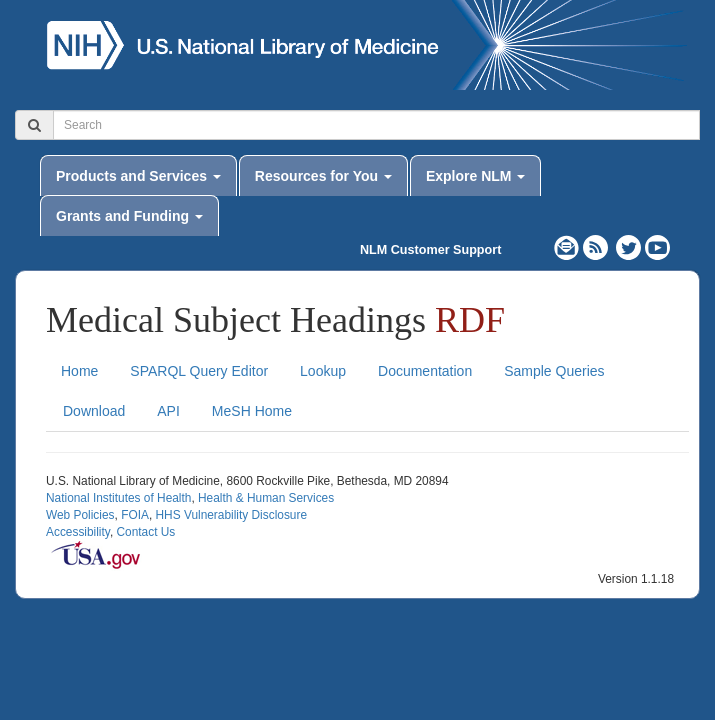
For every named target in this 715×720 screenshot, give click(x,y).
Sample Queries (554, 371)
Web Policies (80, 515)
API (168, 411)
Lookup (323, 371)
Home (79, 371)
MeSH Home (252, 411)
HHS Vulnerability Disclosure (231, 515)
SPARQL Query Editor (199, 371)
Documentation (425, 371)
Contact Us (145, 532)
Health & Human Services (266, 498)
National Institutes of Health (118, 498)
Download (94, 411)
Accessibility (78, 532)
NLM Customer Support (430, 250)
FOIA (135, 515)
